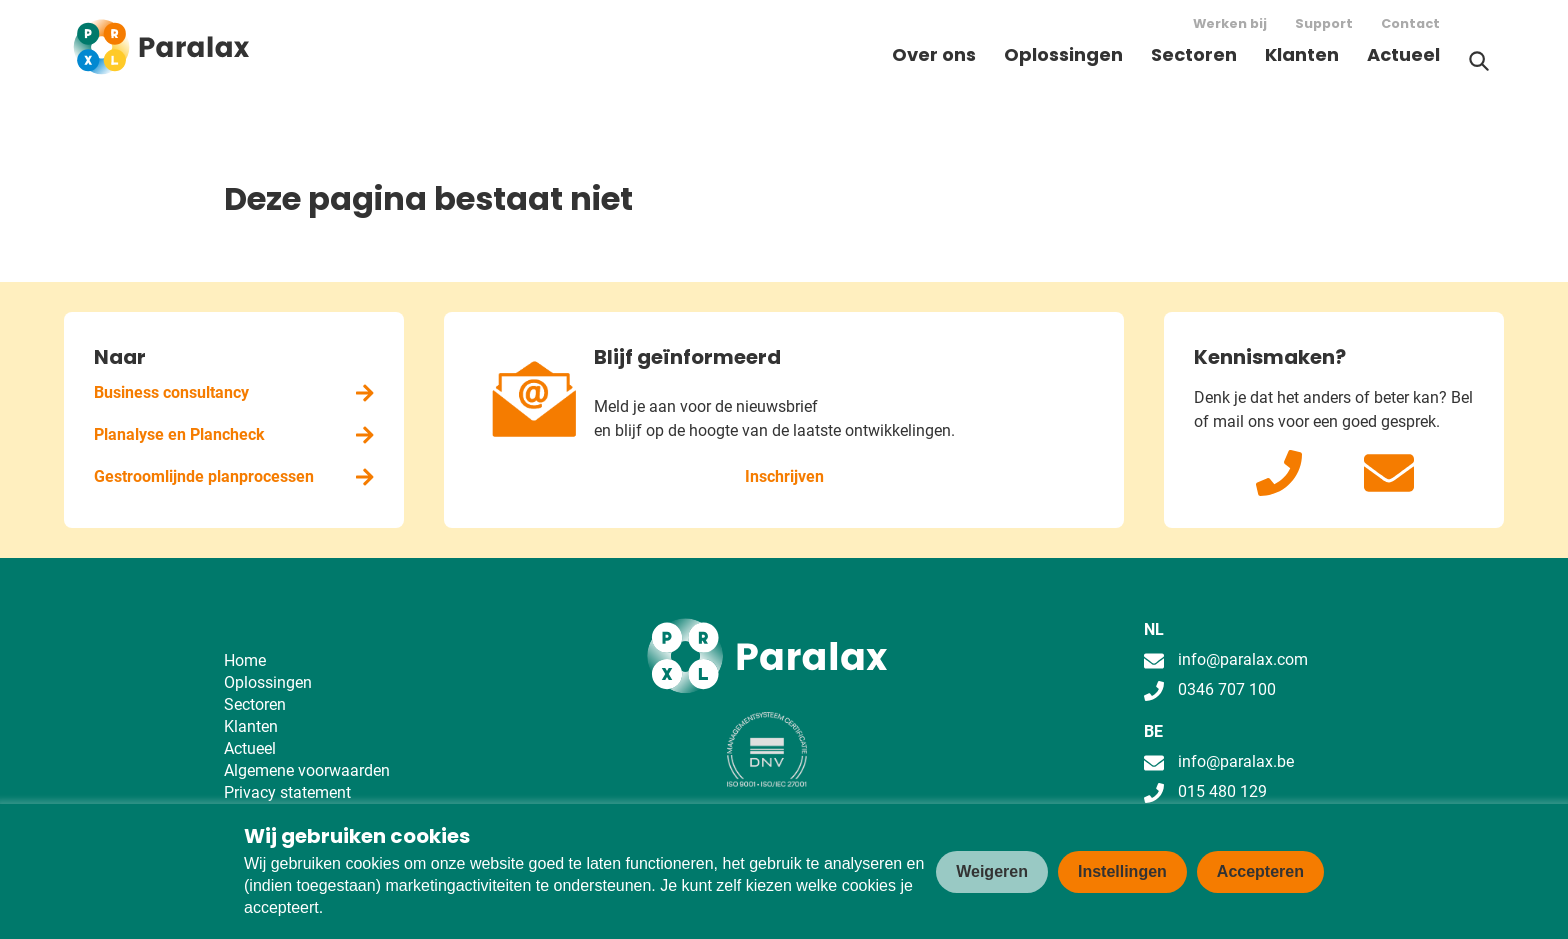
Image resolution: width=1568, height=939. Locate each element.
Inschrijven (784, 476)
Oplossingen (1063, 54)
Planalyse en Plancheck (234, 434)
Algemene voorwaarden (307, 770)
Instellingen (1122, 871)
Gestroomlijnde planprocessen (234, 476)
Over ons (934, 54)
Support (1324, 23)
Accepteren (1260, 871)
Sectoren (1194, 54)
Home (245, 660)
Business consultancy (234, 392)
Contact (1410, 23)
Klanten (1302, 54)
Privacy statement (287, 792)
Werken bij (1230, 23)
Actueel (1403, 54)
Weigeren (992, 871)
